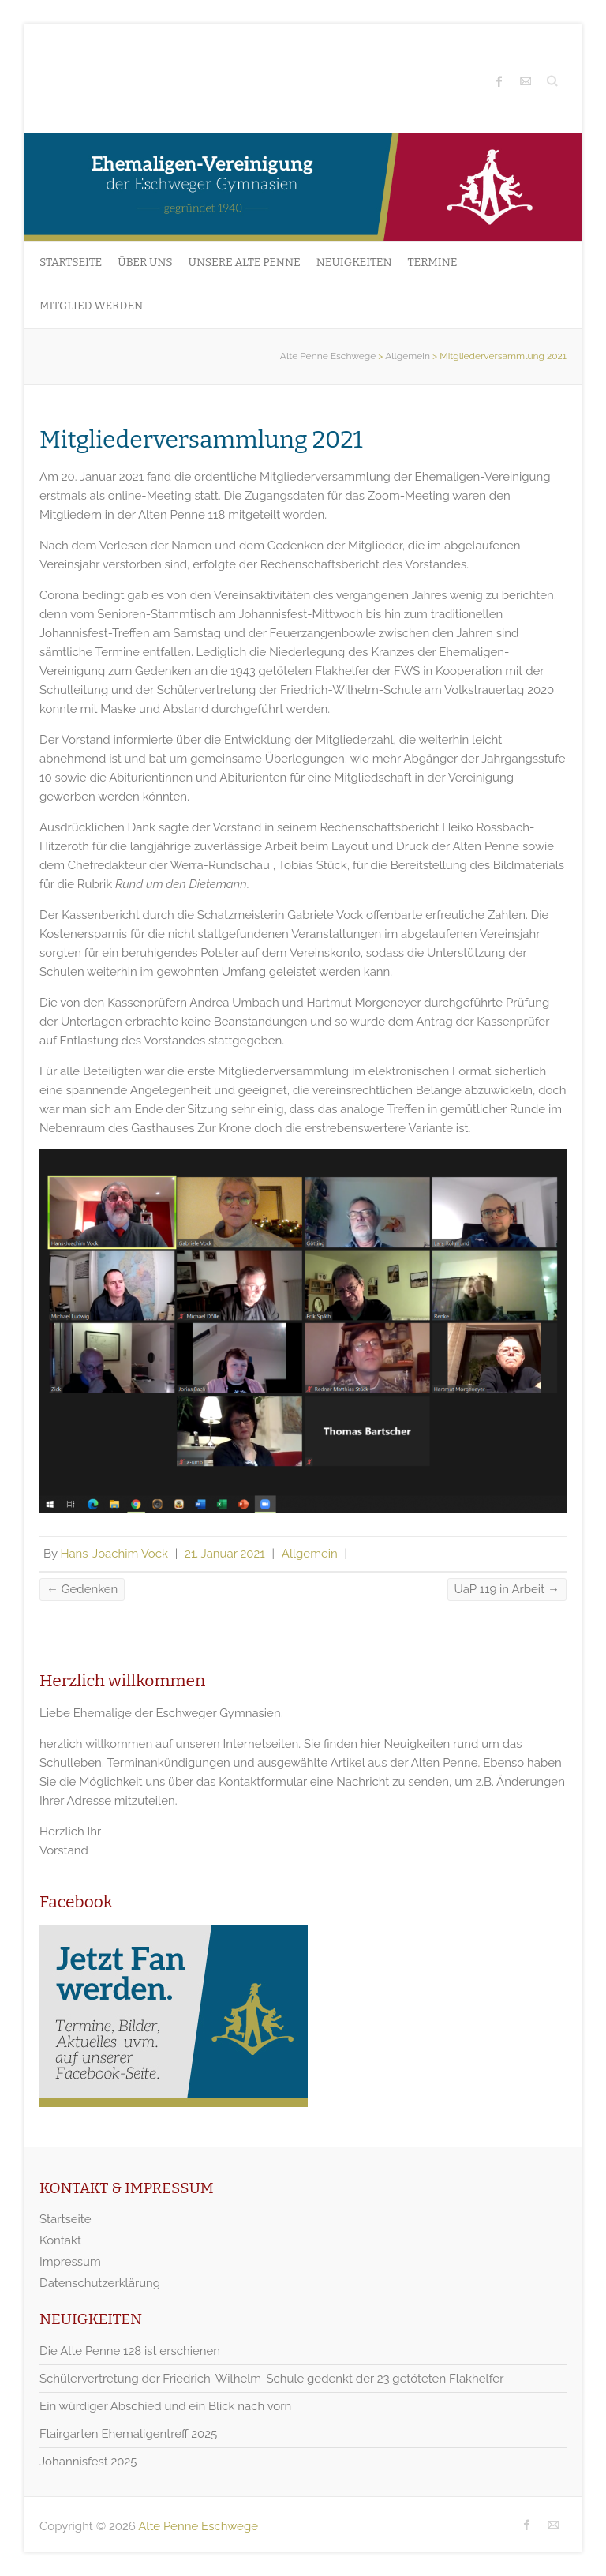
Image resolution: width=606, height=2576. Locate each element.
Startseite (70, 262)
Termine (433, 262)
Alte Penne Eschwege (328, 356)
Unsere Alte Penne (245, 262)
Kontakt (60, 2240)
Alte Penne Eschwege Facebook (499, 81)
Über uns (145, 262)
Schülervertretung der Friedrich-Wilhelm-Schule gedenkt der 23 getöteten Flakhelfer (271, 2379)
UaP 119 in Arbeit (507, 1589)
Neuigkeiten (354, 262)
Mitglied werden (91, 306)
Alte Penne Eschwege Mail (525, 81)
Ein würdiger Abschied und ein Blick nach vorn (165, 2406)
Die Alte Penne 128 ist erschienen (129, 2351)
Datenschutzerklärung (99, 2283)
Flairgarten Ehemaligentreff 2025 (128, 2434)
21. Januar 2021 (225, 1554)
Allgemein (407, 356)
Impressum (70, 2262)
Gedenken (82, 1589)
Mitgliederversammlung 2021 (201, 440)
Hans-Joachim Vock (114, 1554)
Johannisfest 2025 (88, 2461)
